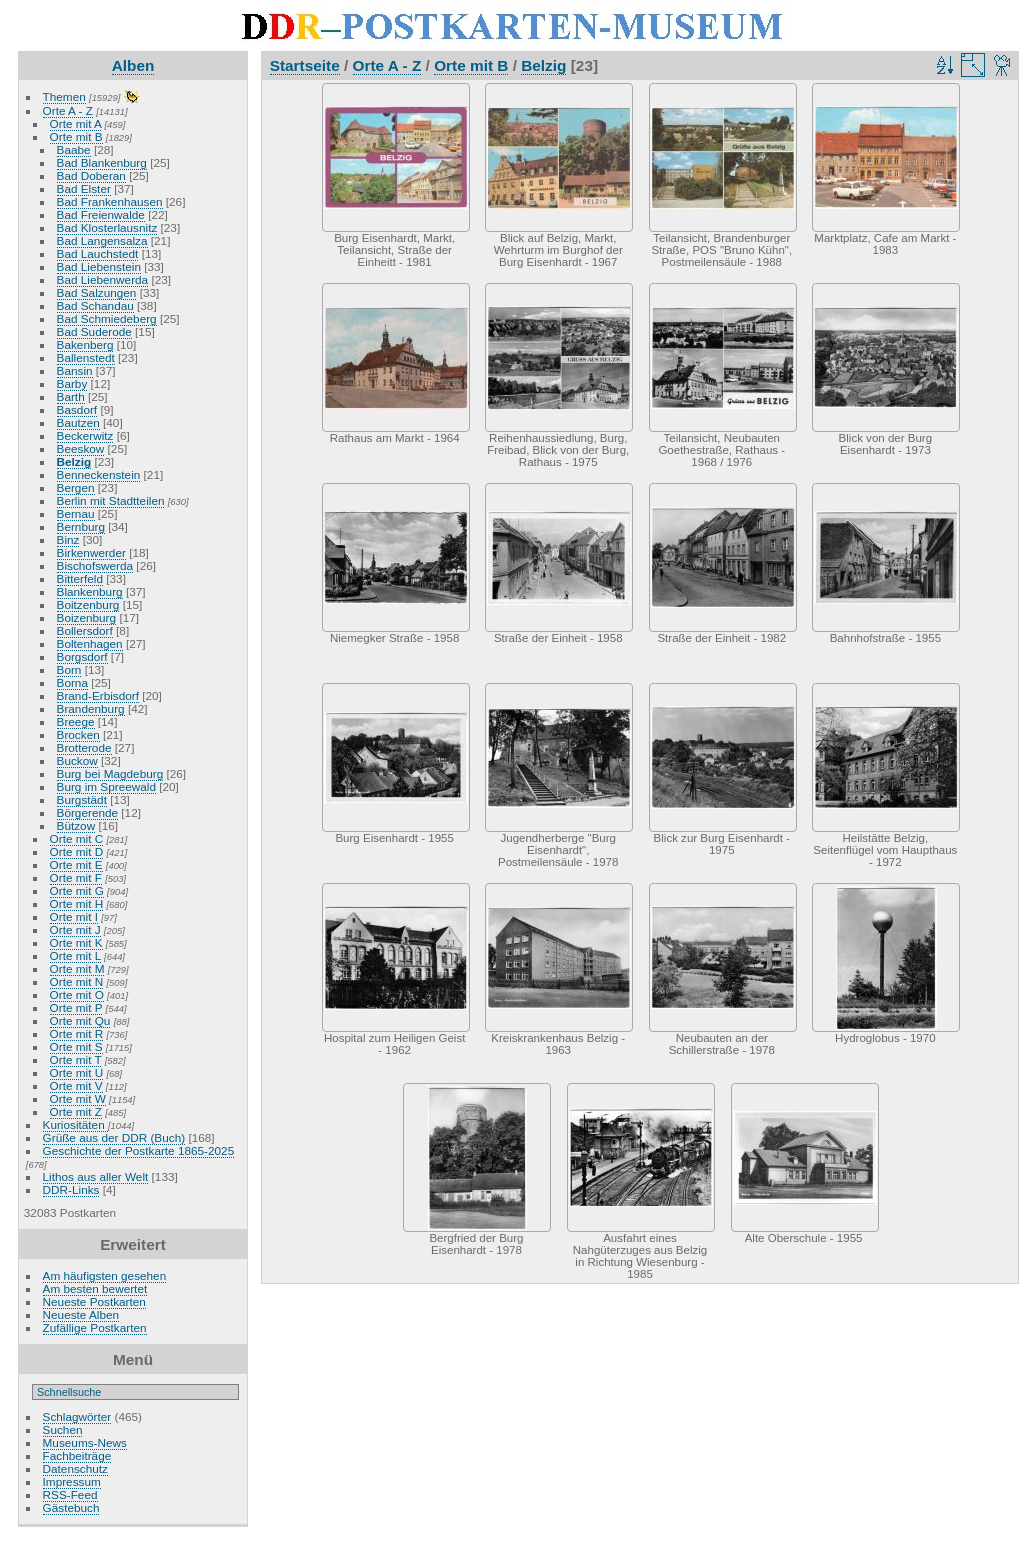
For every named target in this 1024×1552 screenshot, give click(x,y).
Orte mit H (77, 903)
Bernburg (81, 526)
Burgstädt (82, 799)
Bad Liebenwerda (103, 279)
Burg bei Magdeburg (110, 773)
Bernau (76, 513)
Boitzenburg (88, 604)
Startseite (305, 65)
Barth (71, 396)
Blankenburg (90, 591)
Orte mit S (76, 1046)
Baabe (74, 149)
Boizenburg (87, 617)
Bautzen (78, 422)
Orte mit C (77, 838)
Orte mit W (78, 1098)
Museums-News (85, 1442)
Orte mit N (77, 981)
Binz (68, 539)
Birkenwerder (91, 552)
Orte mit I (74, 916)
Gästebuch (71, 1507)
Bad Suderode (94, 331)
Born (69, 669)
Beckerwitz (85, 435)
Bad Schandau (95, 305)
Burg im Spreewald (106, 786)
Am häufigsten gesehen (105, 1275)
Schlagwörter (77, 1416)
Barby (72, 383)
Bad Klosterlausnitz (107, 227)
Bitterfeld (80, 578)
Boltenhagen (90, 643)
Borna (72, 682)
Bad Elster (84, 188)
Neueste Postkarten (94, 1301)
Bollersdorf (85, 630)
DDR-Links (71, 1189)
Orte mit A (76, 123)
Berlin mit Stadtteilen (111, 500)
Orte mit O (77, 994)
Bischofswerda (95, 565)
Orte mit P (76, 1007)
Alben (133, 65)
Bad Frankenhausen (110, 201)
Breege (76, 721)
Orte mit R (77, 1033)
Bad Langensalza (102, 240)
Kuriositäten (75, 1124)
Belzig (74, 461)
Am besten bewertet (95, 1288)
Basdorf (77, 409)
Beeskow (81, 448)
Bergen (76, 487)
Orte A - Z (68, 110)
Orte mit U (77, 1072)
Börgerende (88, 812)
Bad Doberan (91, 175)
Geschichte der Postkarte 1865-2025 (139, 1150)
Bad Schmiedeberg (107, 318)
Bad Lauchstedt (98, 253)
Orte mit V (76, 1085)
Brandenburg (91, 708)
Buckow (77, 760)
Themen (64, 96)
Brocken (78, 734)
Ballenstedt (86, 357)
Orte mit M (77, 968)
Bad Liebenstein (99, 266)
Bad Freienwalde (101, 214)
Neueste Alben (81, 1314)
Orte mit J (75, 929)
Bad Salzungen (97, 292)
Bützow (76, 825)
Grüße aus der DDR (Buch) (114, 1137)
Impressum (72, 1481)
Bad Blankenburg (102, 162)
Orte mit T (76, 1059)
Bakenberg (85, 344)
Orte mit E (76, 864)
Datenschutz (75, 1468)
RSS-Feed (70, 1494)
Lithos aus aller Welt (96, 1176)
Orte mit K (76, 942)
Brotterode (84, 747)
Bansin (75, 370)
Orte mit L (75, 955)
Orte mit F (76, 877)
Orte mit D (77, 851)
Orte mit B (76, 136)
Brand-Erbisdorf (98, 695)
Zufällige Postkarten (95, 1327)
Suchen (63, 1429)
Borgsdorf (82, 656)
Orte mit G (77, 890)
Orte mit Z (76, 1111)
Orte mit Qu (80, 1020)
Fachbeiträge (77, 1455)
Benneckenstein (99, 474)
